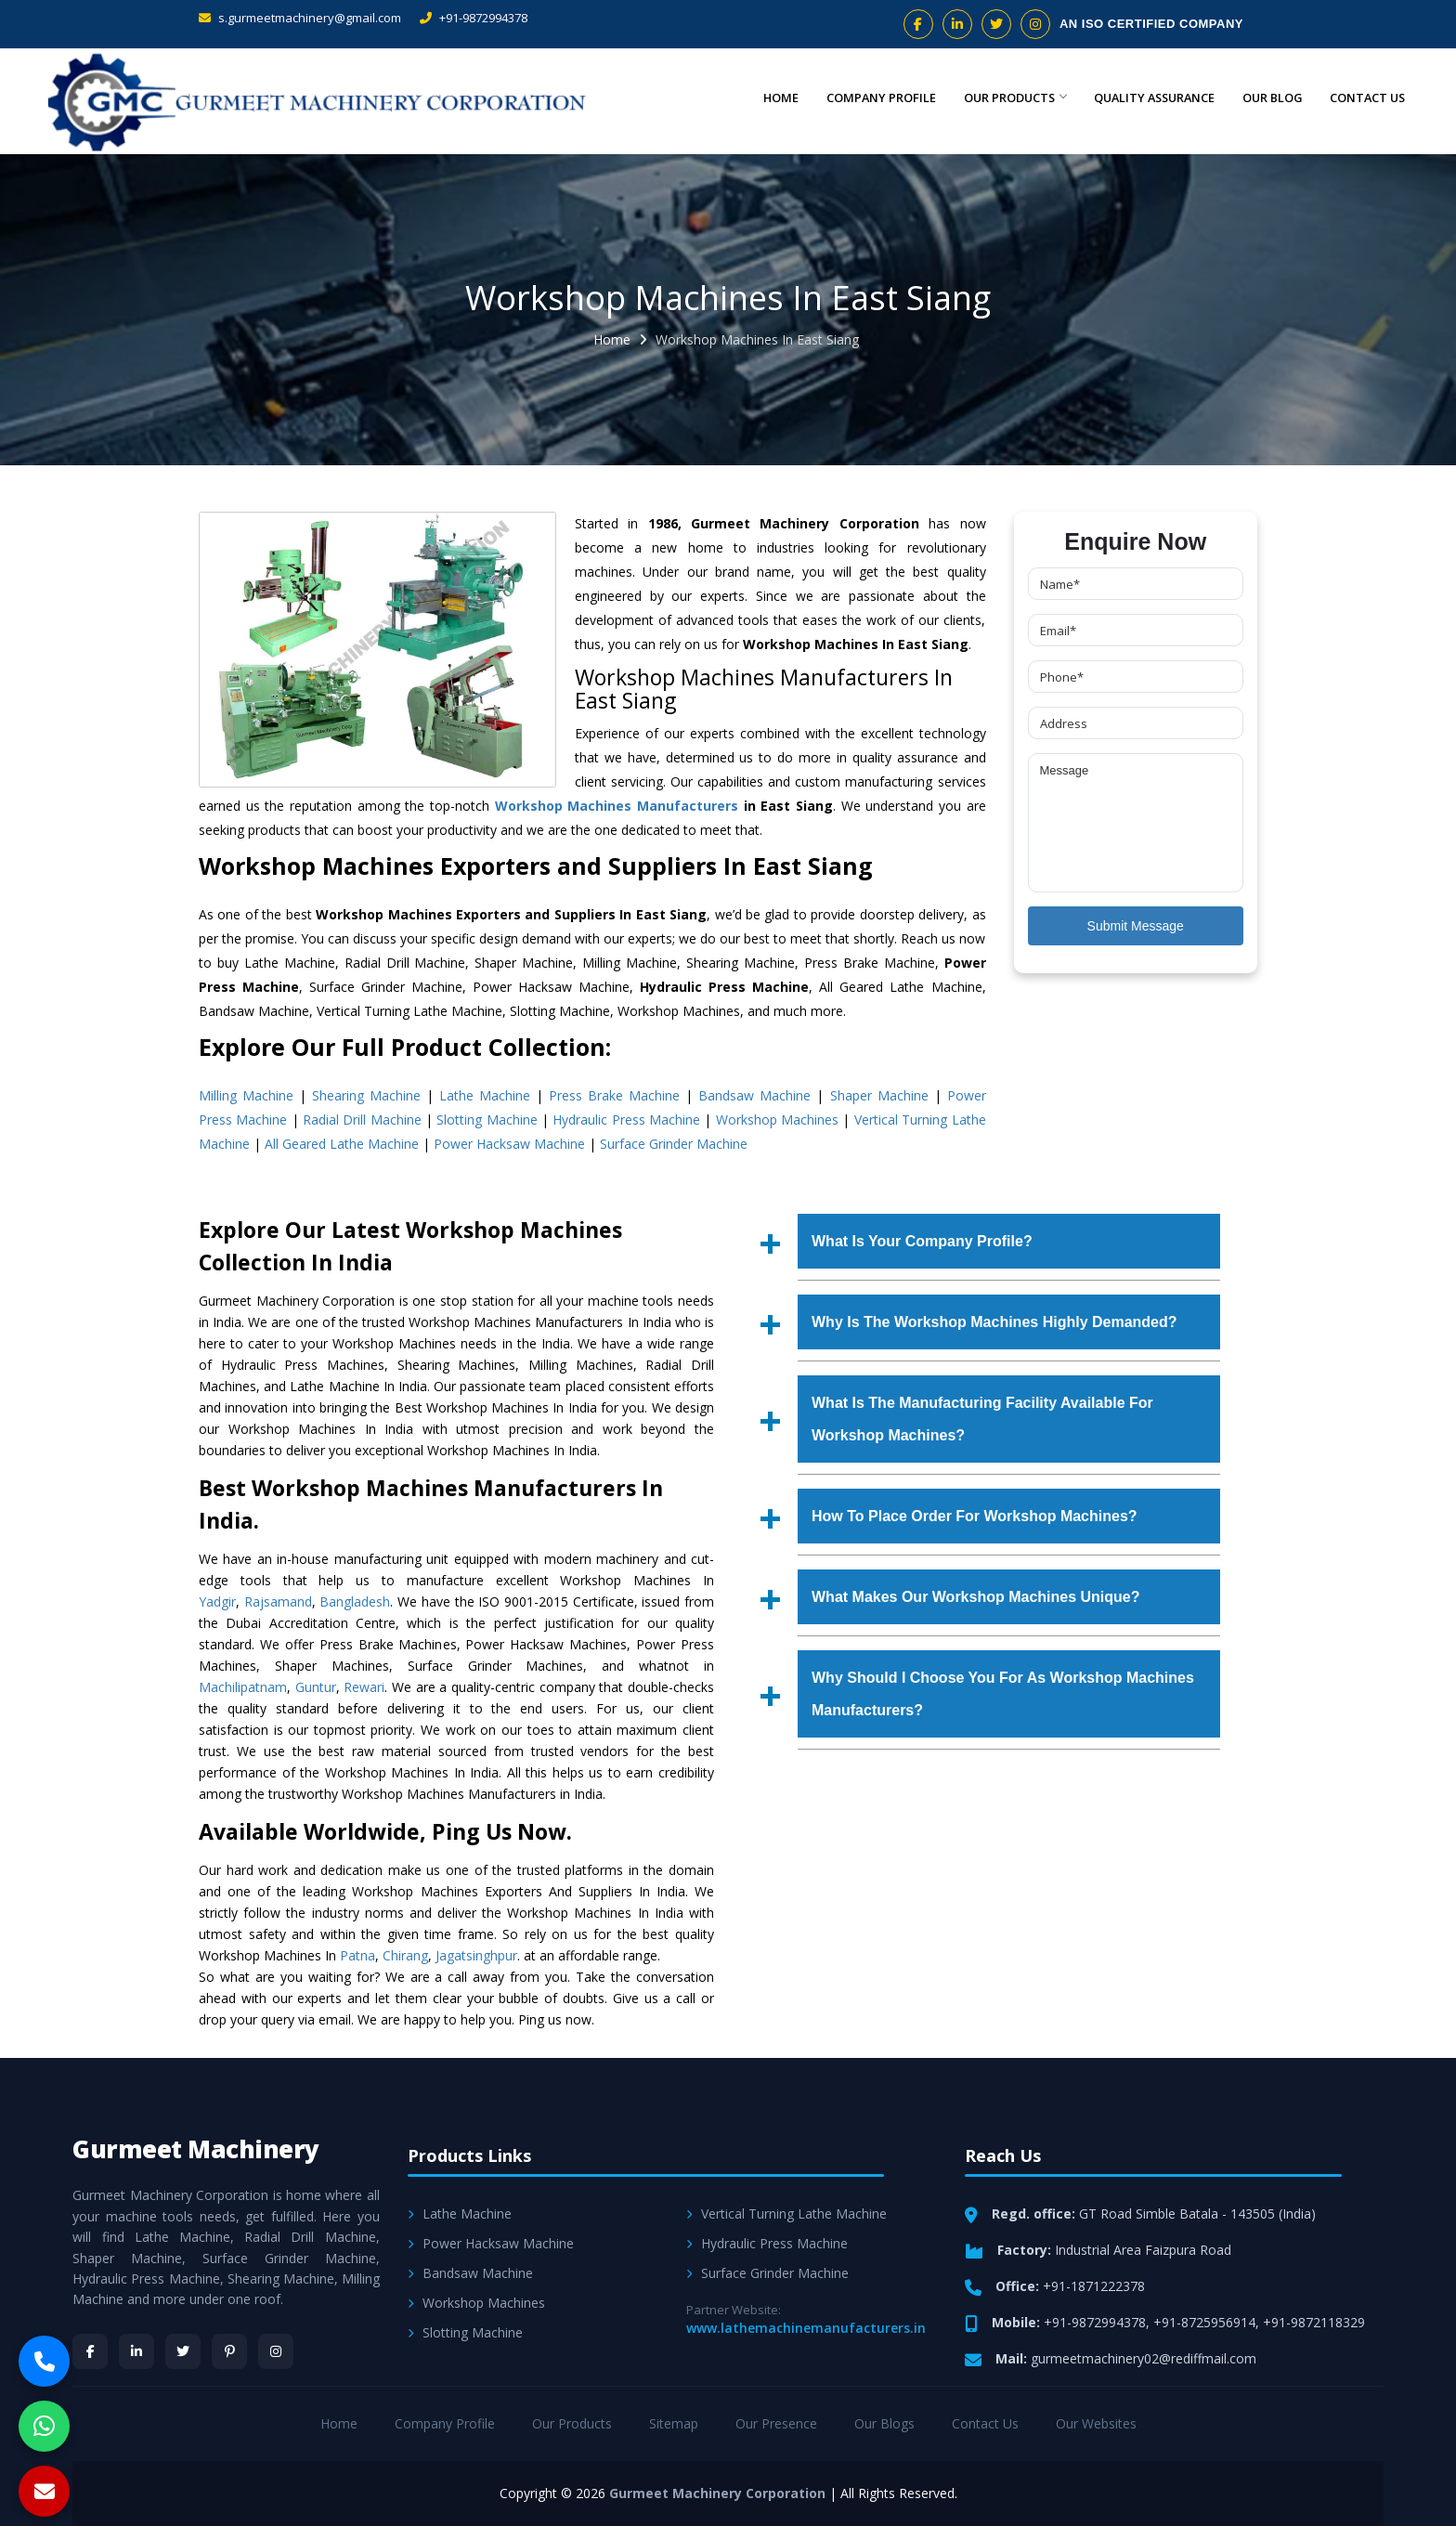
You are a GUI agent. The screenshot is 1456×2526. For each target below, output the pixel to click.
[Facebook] (90, 2351)
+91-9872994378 (473, 17)
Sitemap (673, 2423)
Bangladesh (354, 1601)
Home (748, 97)
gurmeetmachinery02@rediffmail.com (1143, 2358)
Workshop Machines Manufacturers (616, 805)
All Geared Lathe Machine (342, 1143)
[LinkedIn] (136, 2351)
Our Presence (776, 2423)
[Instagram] (275, 2351)
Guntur (315, 1687)
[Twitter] (183, 2351)
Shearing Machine (366, 1095)
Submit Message (1135, 925)
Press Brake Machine (614, 1095)
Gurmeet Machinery (195, 2149)
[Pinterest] (229, 2351)
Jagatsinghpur (476, 1955)
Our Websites (1096, 2423)
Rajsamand (278, 1601)
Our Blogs (884, 2423)
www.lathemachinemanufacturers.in (806, 2328)
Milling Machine (246, 1095)
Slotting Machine (486, 1119)
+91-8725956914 (1204, 2322)
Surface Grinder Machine (674, 1143)
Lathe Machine (484, 1095)
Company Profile (852, 97)
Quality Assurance (1139, 97)
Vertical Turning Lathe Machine (786, 2213)
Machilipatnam (243, 1687)
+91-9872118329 (1314, 2322)
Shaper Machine (879, 1095)
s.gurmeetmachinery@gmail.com (300, 17)
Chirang (405, 1955)
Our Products (991, 97)
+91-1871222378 (1094, 2286)
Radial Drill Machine (362, 1119)
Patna (357, 1955)
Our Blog (1264, 97)
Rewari (364, 1687)
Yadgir (217, 1601)
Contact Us (1364, 97)
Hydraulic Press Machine (626, 1119)
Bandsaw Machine (754, 1095)
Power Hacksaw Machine (509, 1143)
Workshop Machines (777, 1119)
